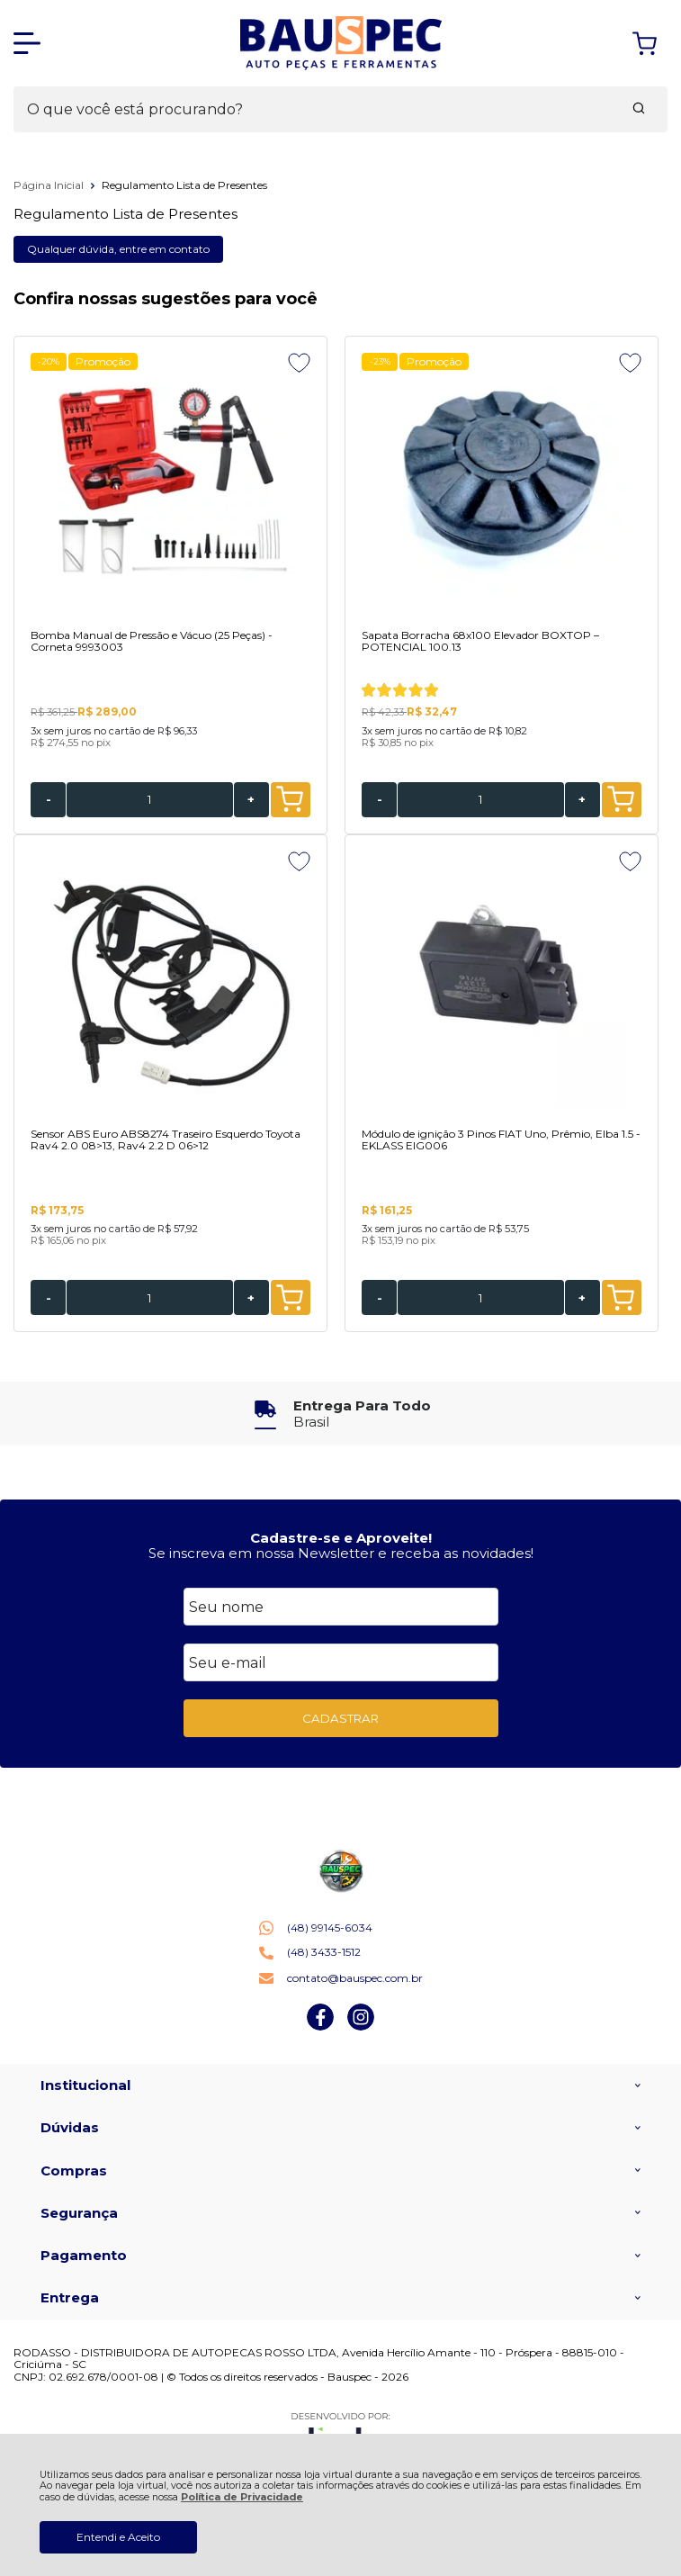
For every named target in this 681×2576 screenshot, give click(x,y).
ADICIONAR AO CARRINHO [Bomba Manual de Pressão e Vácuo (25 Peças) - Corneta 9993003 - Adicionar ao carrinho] (289, 799)
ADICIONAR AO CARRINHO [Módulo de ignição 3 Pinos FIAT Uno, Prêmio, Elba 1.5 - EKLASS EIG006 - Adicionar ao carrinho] (620, 1297)
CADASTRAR (340, 1718)
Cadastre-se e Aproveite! (341, 1537)
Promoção (103, 361)
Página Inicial (49, 185)
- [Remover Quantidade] (48, 799)
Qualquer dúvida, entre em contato (118, 249)
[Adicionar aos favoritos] (299, 363)
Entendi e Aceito (118, 2537)
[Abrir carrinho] (645, 44)
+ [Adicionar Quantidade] (251, 799)
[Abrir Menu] (26, 43)
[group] (340, 1413)
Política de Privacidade (242, 2497)
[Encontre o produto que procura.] (638, 110)
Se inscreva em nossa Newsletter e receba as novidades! (340, 1553)
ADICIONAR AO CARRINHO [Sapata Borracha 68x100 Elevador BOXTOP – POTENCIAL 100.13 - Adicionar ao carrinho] (620, 799)
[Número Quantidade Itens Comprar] (150, 799)
